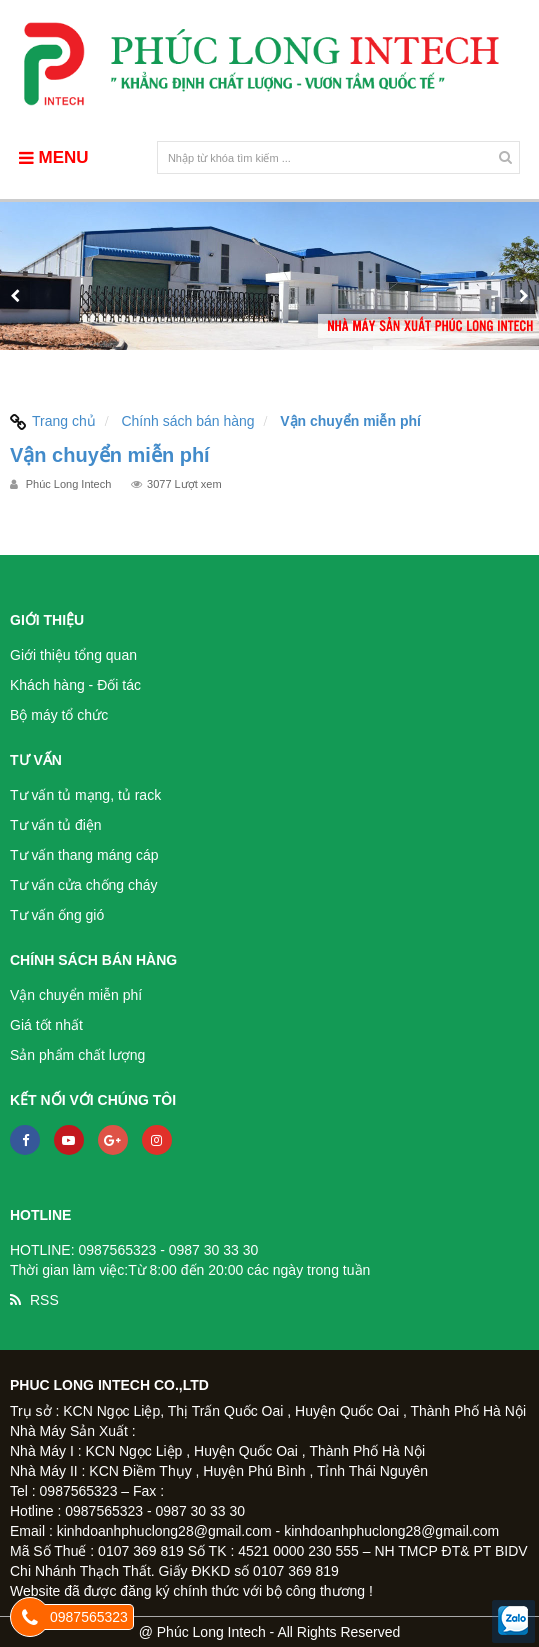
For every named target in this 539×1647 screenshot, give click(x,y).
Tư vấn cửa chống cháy (84, 885)
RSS (44, 1300)
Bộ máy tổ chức (59, 715)
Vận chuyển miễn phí (76, 995)
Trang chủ (53, 421)
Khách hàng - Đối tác (75, 685)
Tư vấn (36, 760)
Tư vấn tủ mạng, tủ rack (85, 795)
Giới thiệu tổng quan (73, 655)
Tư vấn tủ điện (56, 825)
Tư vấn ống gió (57, 915)
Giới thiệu (47, 620)
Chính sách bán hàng (187, 421)
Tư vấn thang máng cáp (84, 855)
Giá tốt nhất (46, 1025)
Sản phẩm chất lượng (77, 1055)
